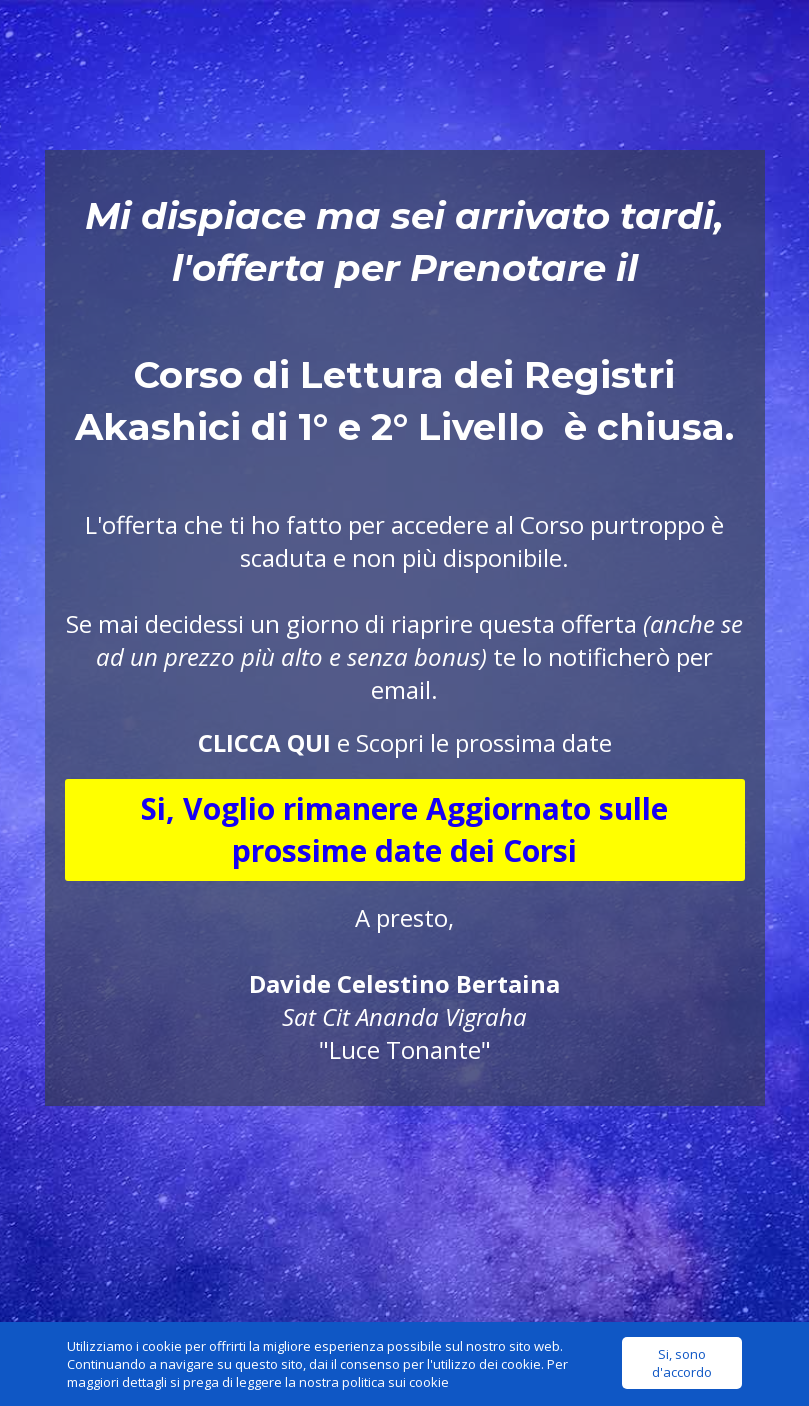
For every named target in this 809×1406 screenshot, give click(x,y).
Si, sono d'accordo (682, 1363)
